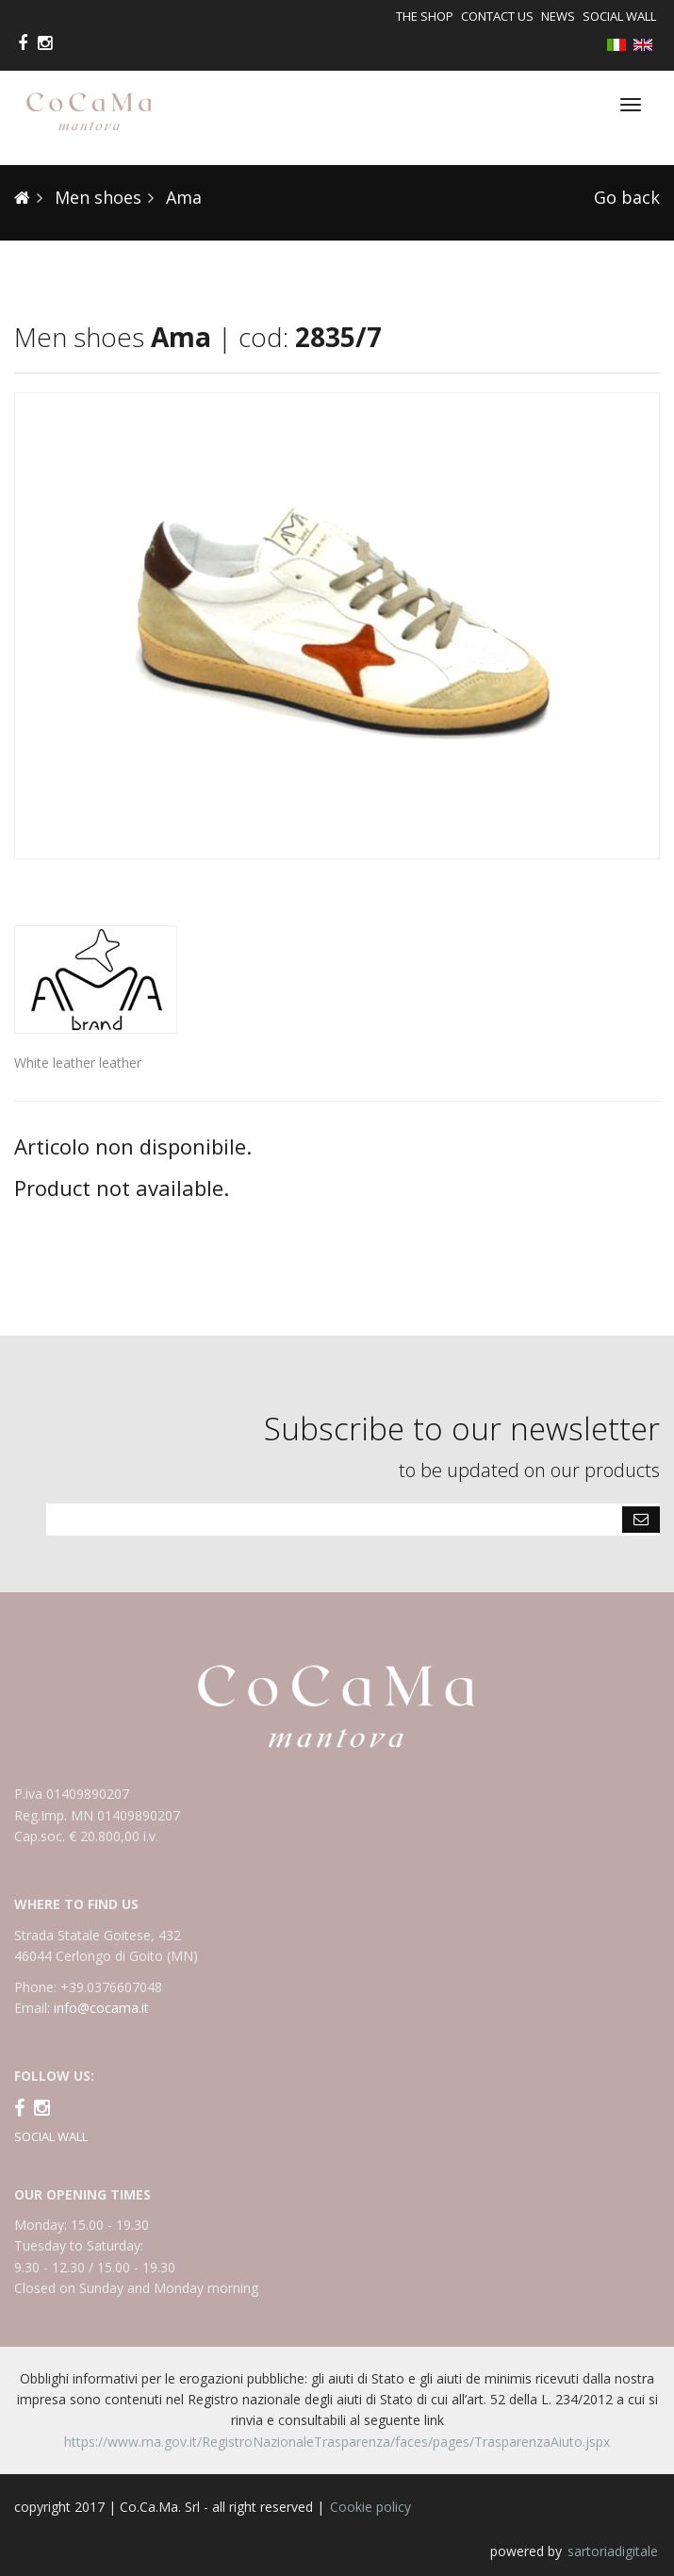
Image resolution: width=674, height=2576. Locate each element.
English (646, 46)
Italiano (620, 45)
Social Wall (619, 16)
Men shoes (95, 197)
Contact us (497, 16)
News (558, 16)
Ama (181, 197)
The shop (424, 16)
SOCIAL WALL (51, 2136)
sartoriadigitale (612, 2551)
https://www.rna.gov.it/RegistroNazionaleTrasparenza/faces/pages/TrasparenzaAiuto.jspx (337, 2442)
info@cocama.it (101, 2008)
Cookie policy (370, 2507)
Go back (627, 197)
